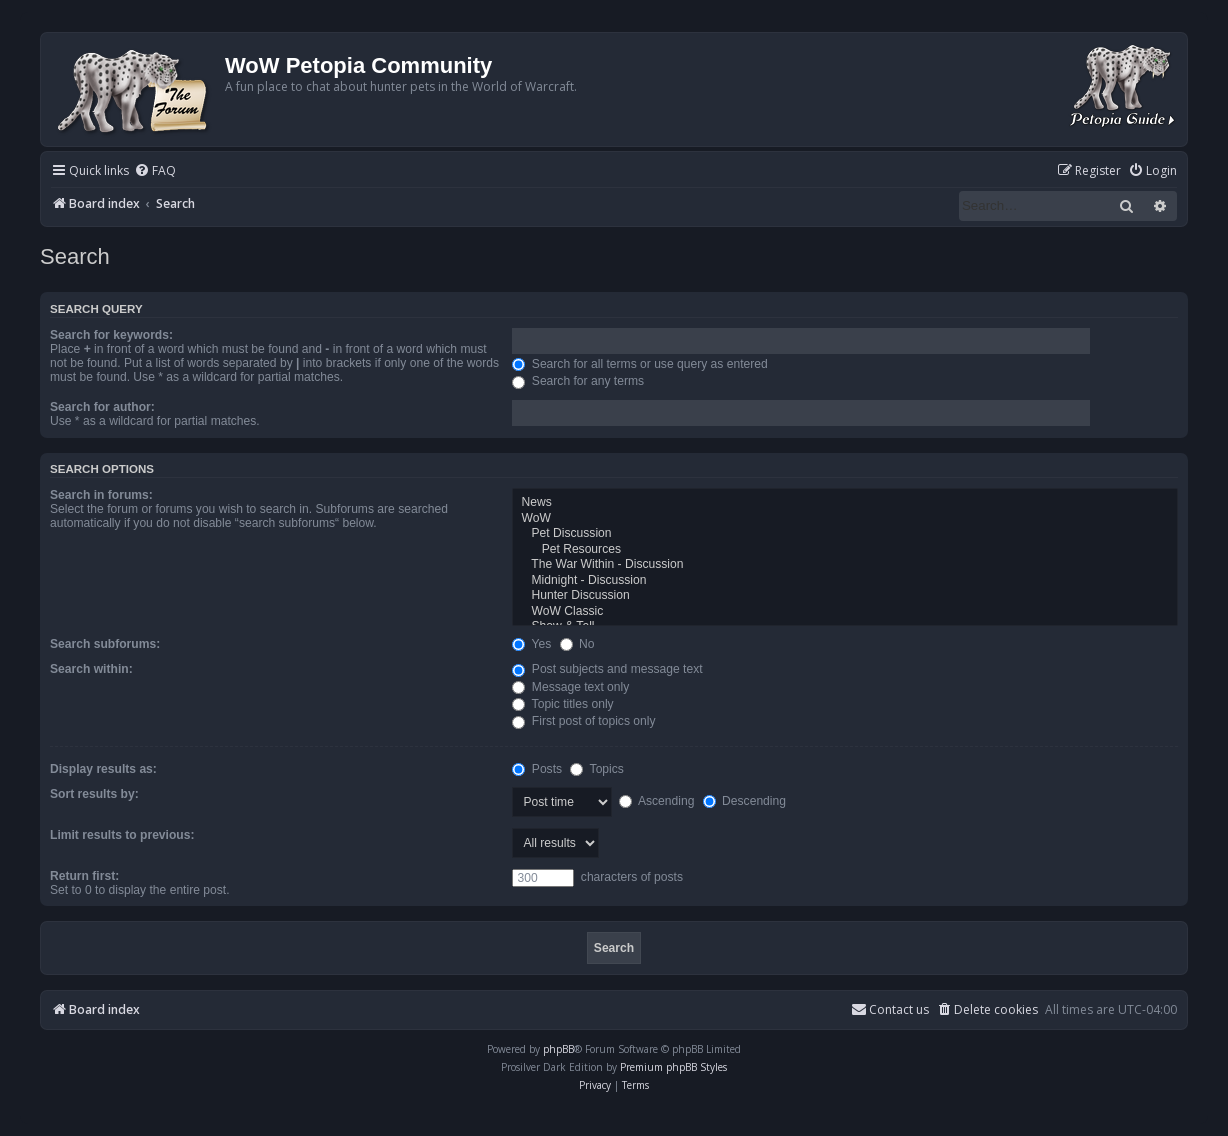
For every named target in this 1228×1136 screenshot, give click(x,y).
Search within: (91, 669)
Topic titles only (562, 704)
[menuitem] (155, 171)
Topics (596, 769)
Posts (537, 769)
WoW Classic (845, 612)
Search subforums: (105, 644)
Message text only (570, 687)
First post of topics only (583, 721)
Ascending (656, 801)
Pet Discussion (845, 534)
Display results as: (103, 769)
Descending (744, 801)
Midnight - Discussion (845, 581)
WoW (845, 519)
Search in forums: (101, 495)
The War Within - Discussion (845, 565)
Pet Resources (845, 550)
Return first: (84, 876)
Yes (531, 644)
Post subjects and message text (607, 669)
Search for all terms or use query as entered (639, 364)
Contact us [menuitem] (890, 1009)
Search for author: (102, 407)
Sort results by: (94, 794)
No (577, 644)
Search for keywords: (111, 335)
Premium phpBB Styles (673, 1067)
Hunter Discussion (845, 596)
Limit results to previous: (122, 835)
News (845, 503)
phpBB (558, 1049)
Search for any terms (578, 381)
